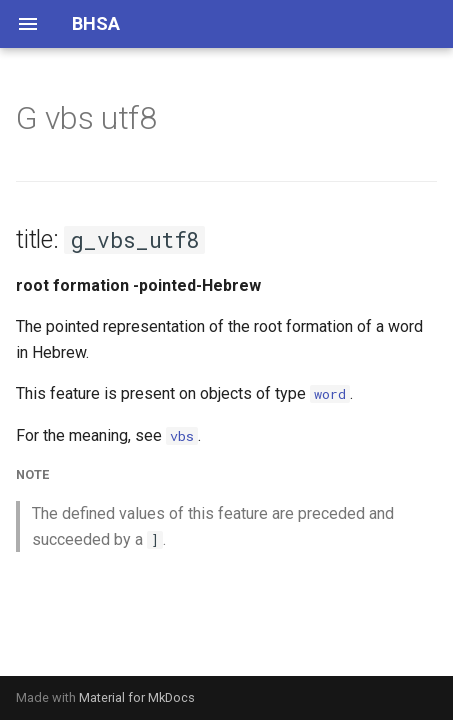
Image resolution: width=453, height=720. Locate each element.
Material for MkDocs (137, 697)
